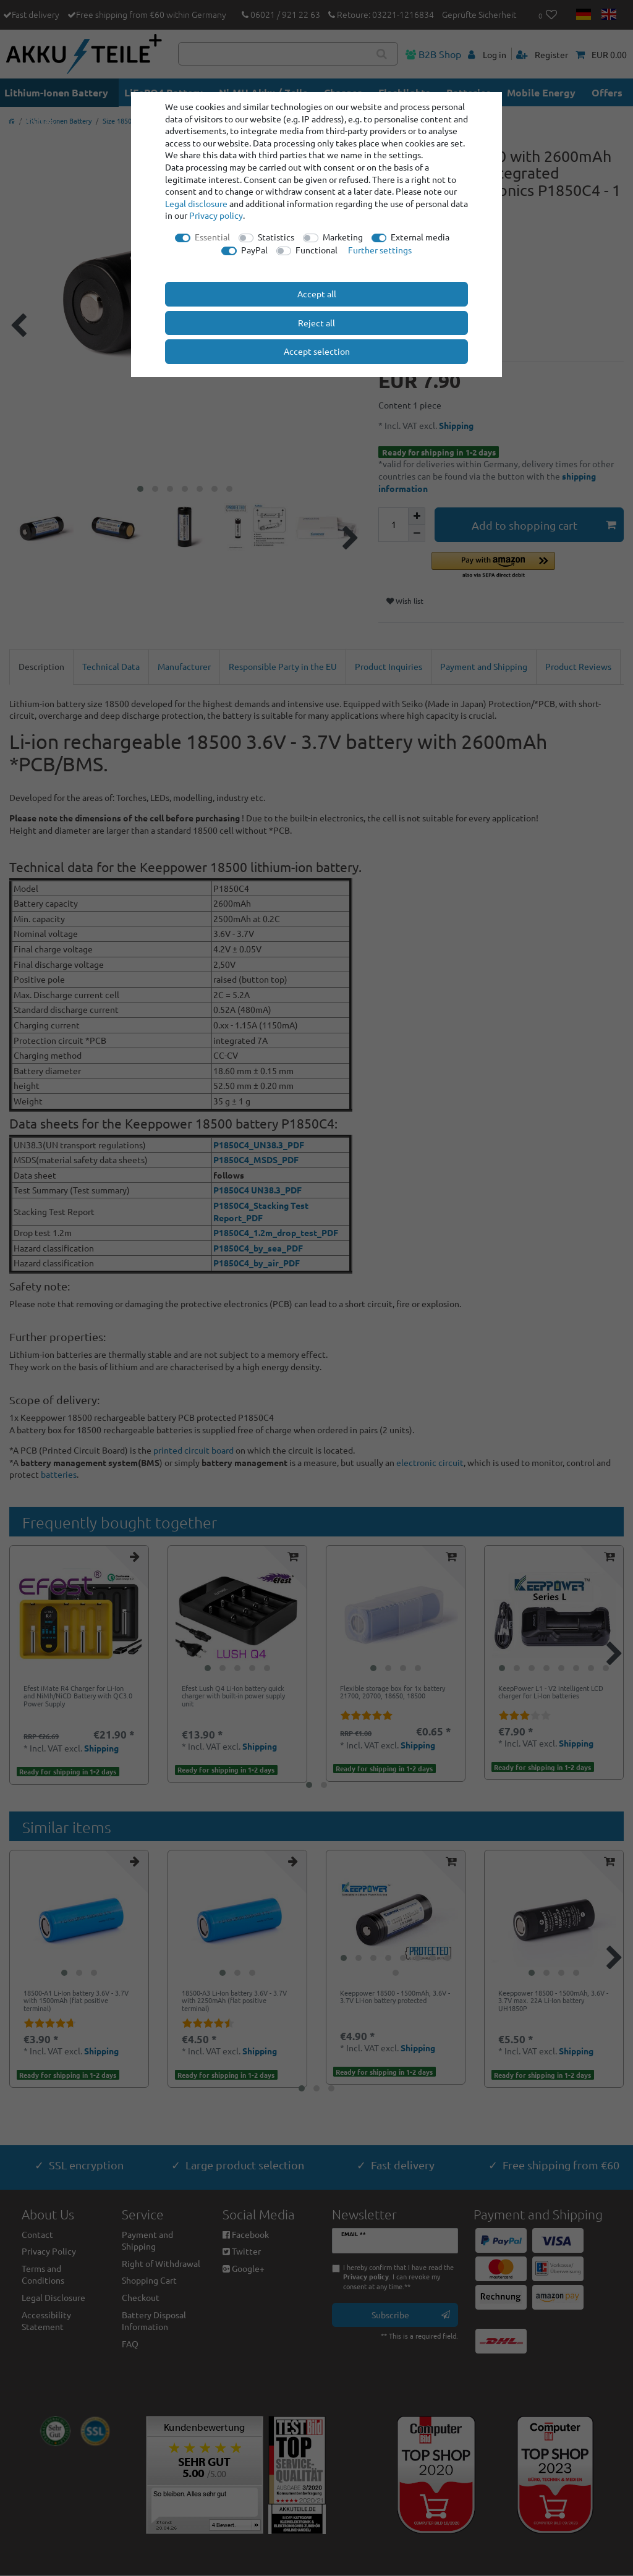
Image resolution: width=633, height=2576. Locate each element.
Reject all (316, 322)
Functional (316, 249)
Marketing (343, 236)
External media (420, 236)
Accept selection (317, 351)
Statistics (276, 236)
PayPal (254, 249)
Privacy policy (216, 215)
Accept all (316, 293)
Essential (212, 236)
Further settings (380, 249)
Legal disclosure (196, 203)
